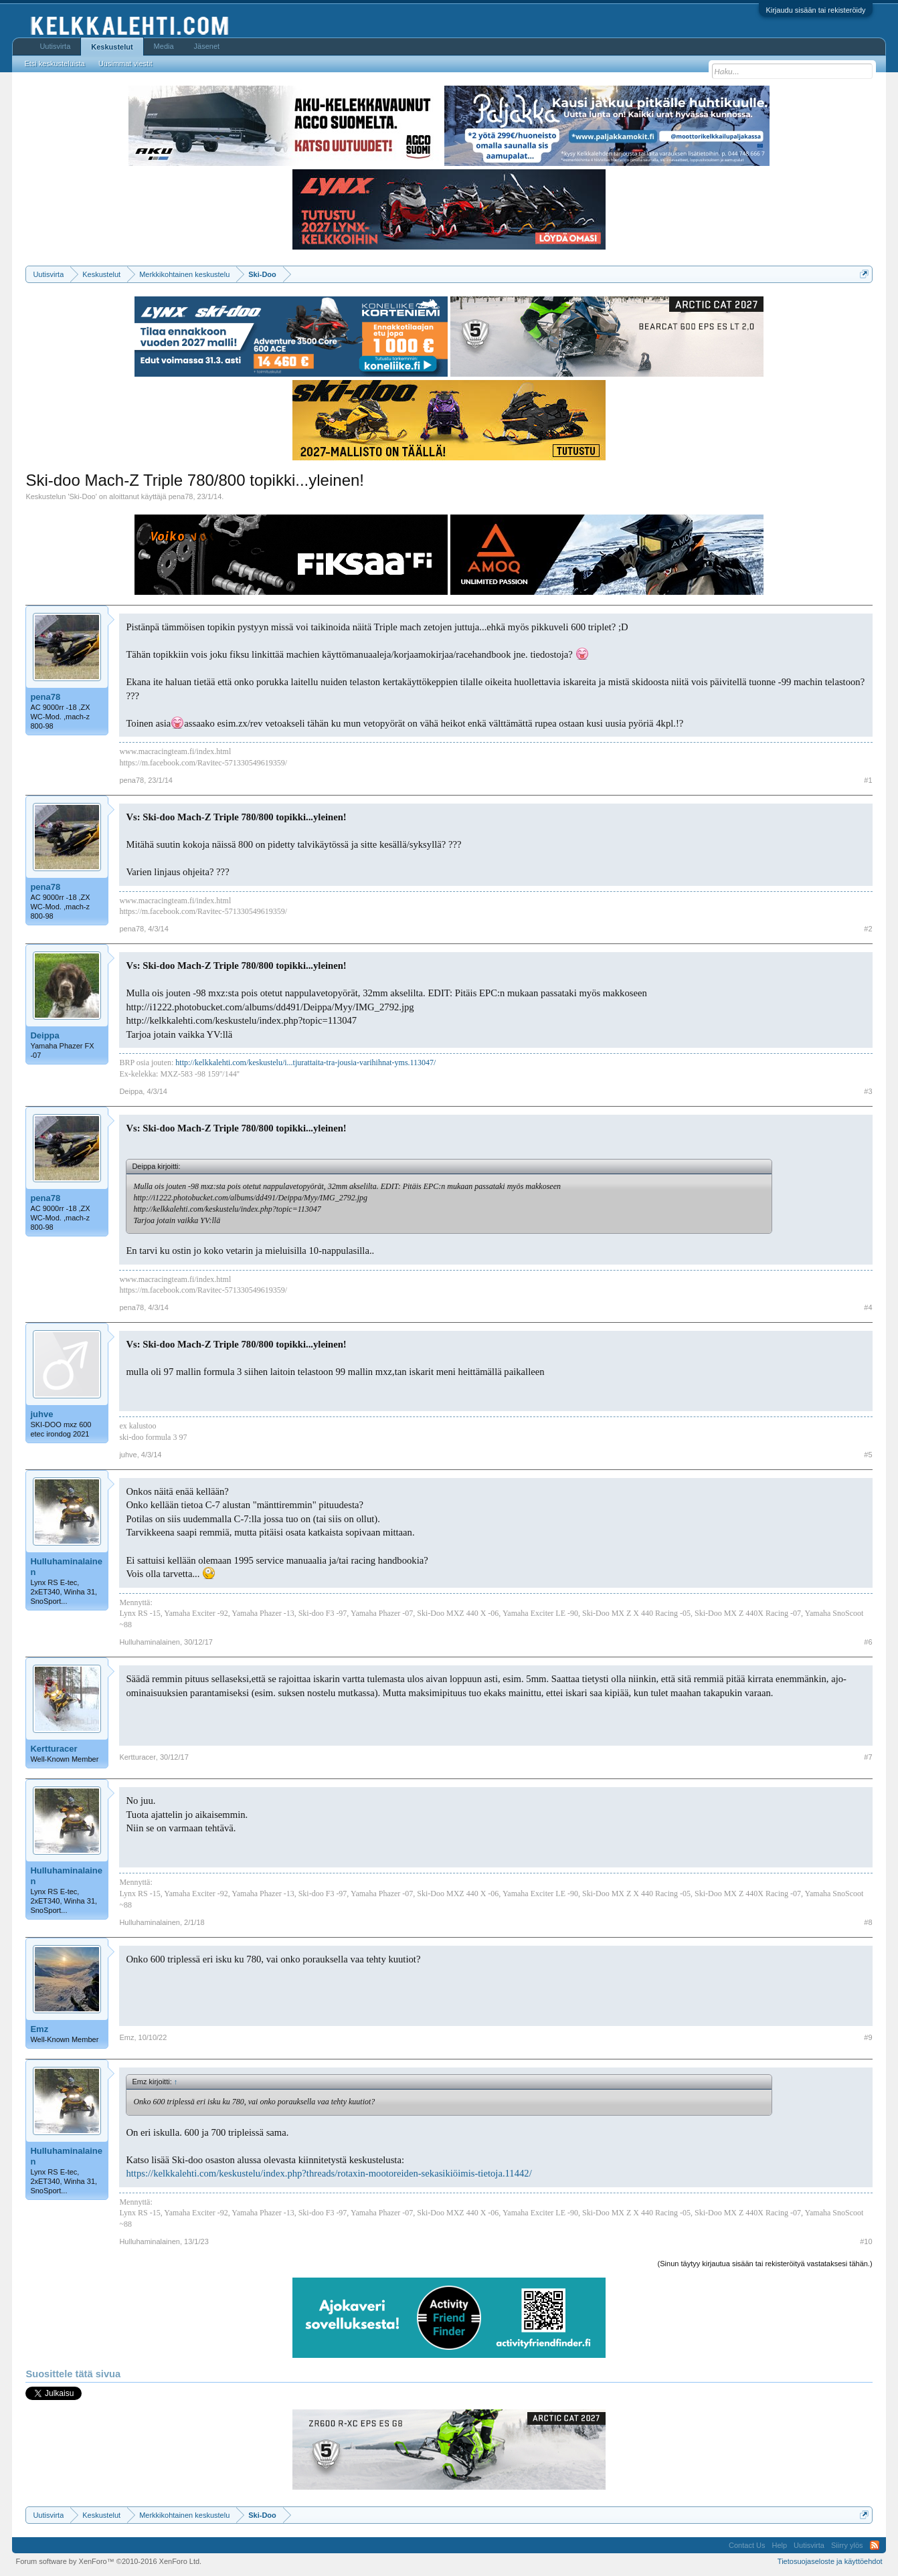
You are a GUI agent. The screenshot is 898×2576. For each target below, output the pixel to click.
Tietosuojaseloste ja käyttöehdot (830, 2561)
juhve (41, 1414)
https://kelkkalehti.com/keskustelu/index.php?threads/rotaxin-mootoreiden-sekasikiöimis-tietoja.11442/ (328, 2173)
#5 (868, 1455)
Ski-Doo (83, 496)
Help (779, 2545)
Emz (39, 2029)
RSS (874, 2545)
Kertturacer (53, 1749)
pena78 (181, 496)
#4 (868, 1307)
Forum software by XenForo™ (108, 2561)
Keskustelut (111, 47)
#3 (868, 1091)
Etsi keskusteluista (54, 64)
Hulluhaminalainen (66, 1566)
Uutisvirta (54, 46)
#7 (868, 1757)
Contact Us (747, 2545)
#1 (868, 780)
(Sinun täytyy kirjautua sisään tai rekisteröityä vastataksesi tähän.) (765, 2264)
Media (164, 46)
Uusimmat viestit (125, 64)
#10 (866, 2241)
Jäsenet (207, 46)
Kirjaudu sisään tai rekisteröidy (815, 10)
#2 (868, 929)
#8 (868, 1922)
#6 (868, 1642)
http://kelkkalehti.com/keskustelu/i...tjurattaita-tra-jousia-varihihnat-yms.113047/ (305, 1062)
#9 (868, 2037)
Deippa (44, 1035)
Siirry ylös (847, 2545)
